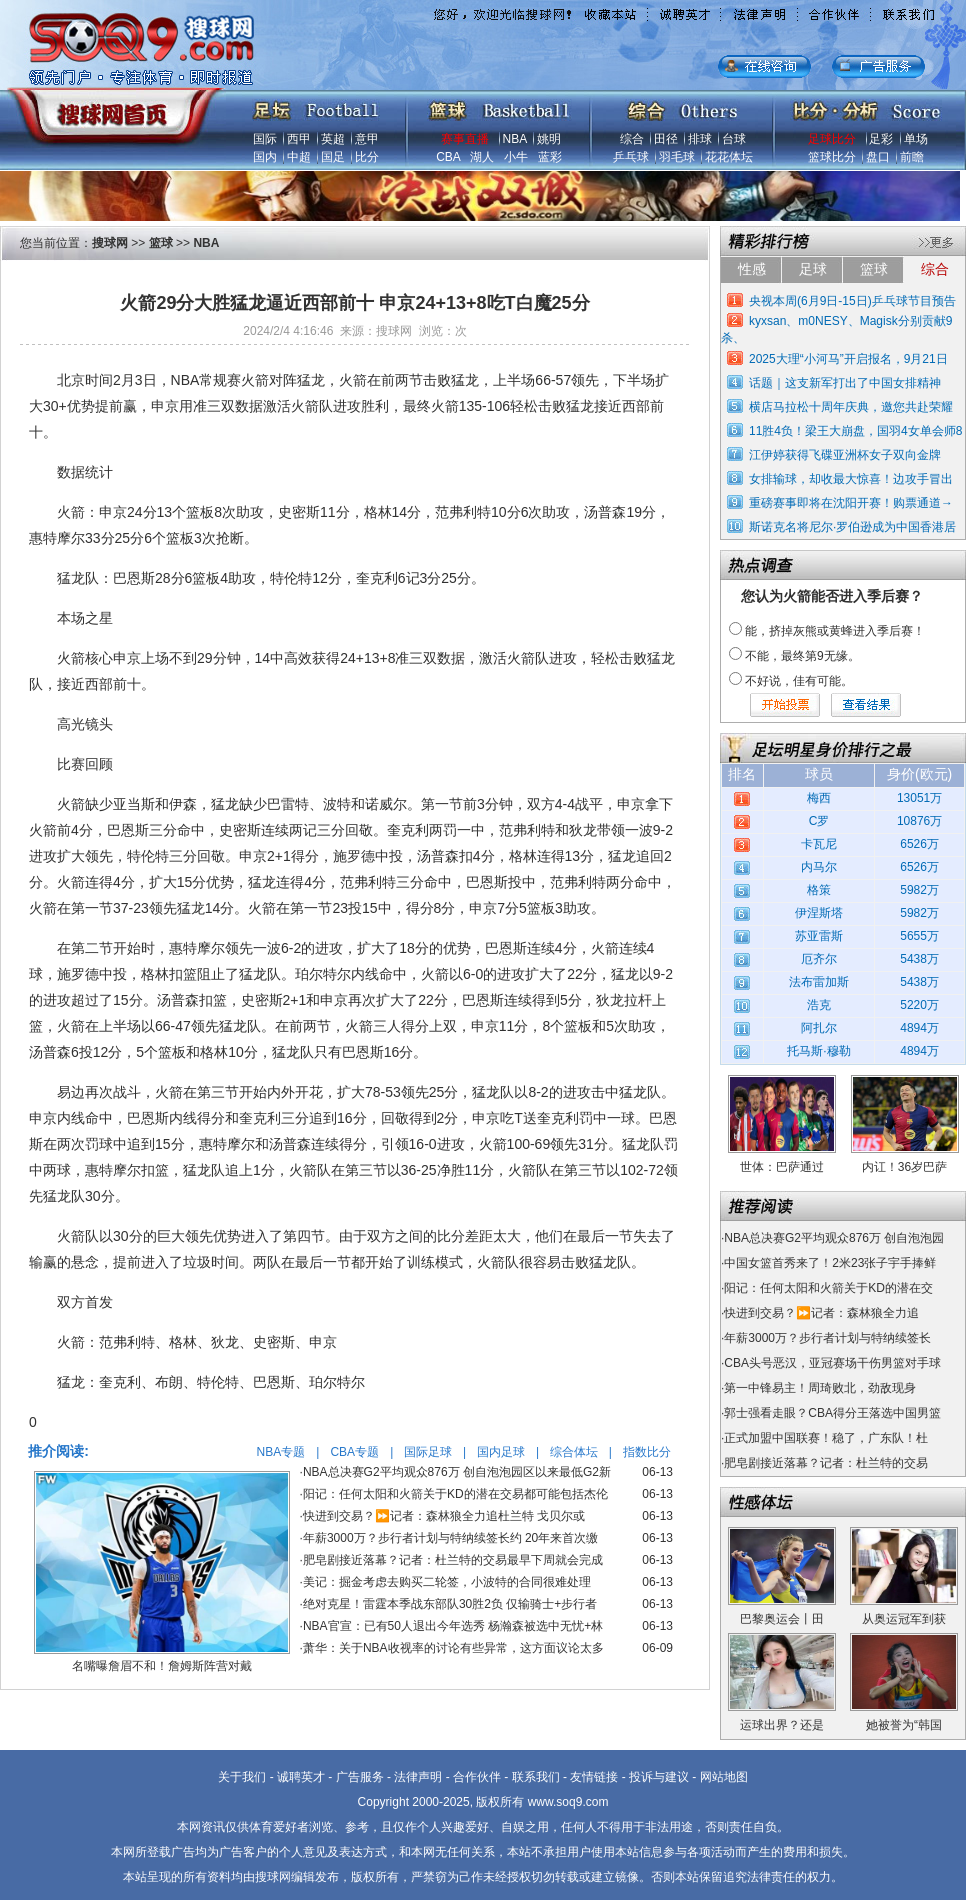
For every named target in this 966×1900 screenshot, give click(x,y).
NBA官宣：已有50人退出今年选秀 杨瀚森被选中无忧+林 (453, 1626)
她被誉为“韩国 (904, 1725)
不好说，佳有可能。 (799, 681)
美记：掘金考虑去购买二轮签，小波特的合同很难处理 (447, 1582)
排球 (700, 139)
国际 (265, 139)
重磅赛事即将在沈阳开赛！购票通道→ (851, 503)
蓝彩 (550, 157)
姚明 (549, 139)
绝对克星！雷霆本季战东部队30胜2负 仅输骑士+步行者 (450, 1604)
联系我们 (536, 1777)
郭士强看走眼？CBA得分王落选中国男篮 (832, 1413)
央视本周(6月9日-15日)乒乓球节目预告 (852, 301)
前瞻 (912, 157)
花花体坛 (729, 157)
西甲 (299, 139)
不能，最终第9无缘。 (802, 656)
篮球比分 (832, 157)
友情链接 (594, 1777)
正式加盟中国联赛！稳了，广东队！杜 (826, 1438)
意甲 (367, 139)
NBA (515, 139)
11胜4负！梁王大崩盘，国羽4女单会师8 (855, 431)
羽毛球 (677, 157)
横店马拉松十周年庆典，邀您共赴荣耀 (851, 407)
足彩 (881, 139)
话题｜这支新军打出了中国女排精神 (845, 383)
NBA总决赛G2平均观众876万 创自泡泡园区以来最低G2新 (457, 1472)
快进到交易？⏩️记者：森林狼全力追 (821, 1313)
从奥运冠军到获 (904, 1619)
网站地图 (724, 1777)
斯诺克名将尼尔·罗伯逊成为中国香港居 (852, 527)
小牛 (516, 157)
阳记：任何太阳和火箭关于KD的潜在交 (828, 1288)
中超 (299, 157)
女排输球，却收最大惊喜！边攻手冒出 (851, 479)
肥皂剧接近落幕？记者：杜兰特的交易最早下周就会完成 (453, 1560)
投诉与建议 (659, 1777)
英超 (333, 139)
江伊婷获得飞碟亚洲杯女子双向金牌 (845, 455)
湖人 (482, 157)
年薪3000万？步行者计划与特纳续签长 (827, 1338)
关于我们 (242, 1777)
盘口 (878, 157)
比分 (367, 157)
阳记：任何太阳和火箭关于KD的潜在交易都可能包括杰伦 (455, 1494)
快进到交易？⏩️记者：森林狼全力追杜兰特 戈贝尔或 (444, 1516)
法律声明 (418, 1777)
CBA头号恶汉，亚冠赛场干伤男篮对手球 (832, 1363)
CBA (448, 157)
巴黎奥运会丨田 (782, 1619)
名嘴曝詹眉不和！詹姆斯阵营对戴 (162, 1666)
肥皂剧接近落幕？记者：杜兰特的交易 (826, 1463)
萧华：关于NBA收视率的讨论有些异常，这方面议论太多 (453, 1648)
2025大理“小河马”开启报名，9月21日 (848, 359)
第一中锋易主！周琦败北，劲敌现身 (820, 1388)
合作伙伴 (477, 1777)
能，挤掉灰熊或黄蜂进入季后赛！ (835, 631)
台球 (734, 139)
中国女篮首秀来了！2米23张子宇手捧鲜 (830, 1263)
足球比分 (832, 139)
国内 (265, 157)
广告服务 (360, 1777)
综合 (632, 139)
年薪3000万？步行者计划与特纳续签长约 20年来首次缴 (450, 1538)
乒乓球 (631, 157)
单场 (916, 139)
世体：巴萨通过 (782, 1167)
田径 (666, 139)
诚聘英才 (301, 1777)
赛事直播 (465, 139)
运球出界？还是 (782, 1725)
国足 (333, 157)
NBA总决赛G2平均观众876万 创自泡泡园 (834, 1238)
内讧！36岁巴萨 (904, 1167)
